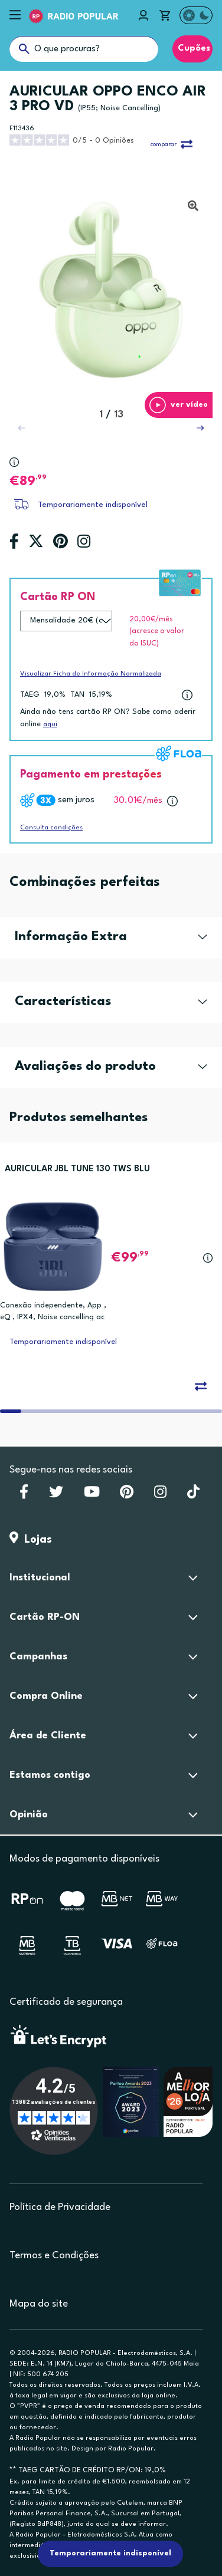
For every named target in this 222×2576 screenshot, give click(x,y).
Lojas (30, 1539)
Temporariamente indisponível (93, 505)
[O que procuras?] (83, 49)
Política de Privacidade (59, 2207)
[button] (200, 427)
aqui (50, 725)
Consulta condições (51, 828)
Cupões (192, 48)
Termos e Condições (54, 2256)
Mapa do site (38, 2304)
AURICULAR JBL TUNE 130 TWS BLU (77, 1169)
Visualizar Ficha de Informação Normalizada (90, 674)
